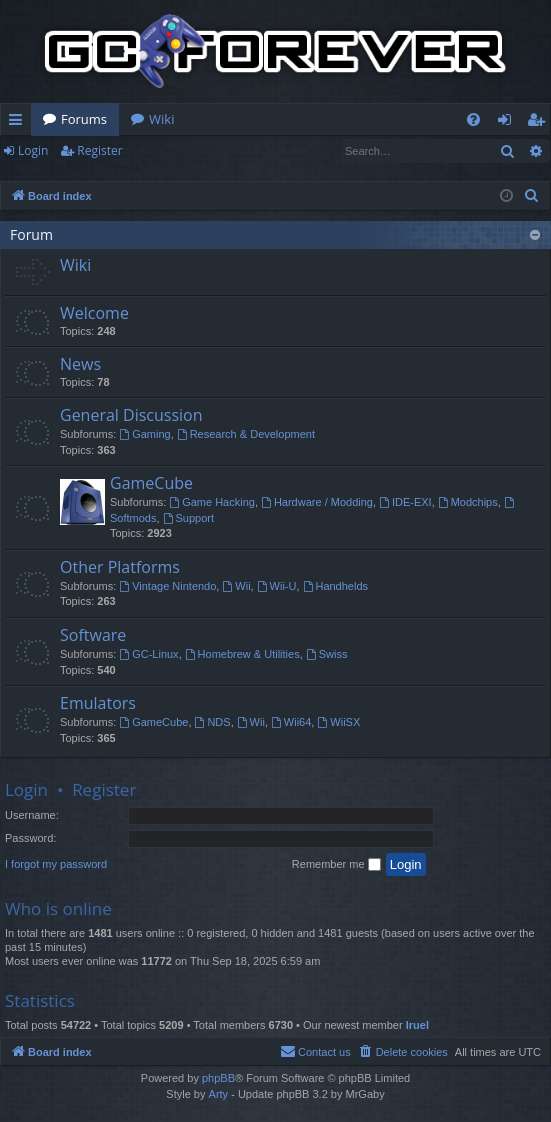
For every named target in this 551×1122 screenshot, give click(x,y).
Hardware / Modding (317, 502)
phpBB (218, 1078)
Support (188, 518)
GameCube (151, 483)
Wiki (161, 119)
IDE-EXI (405, 502)
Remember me (336, 865)
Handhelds (335, 586)
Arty (219, 1094)
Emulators (98, 703)
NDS (213, 722)
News (80, 364)
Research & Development (246, 434)
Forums (84, 119)
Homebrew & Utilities (242, 654)
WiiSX (338, 722)
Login (33, 150)
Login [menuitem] (508, 123)
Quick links (19, 123)
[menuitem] (473, 119)
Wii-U (277, 586)
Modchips (468, 502)
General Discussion (131, 415)
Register (99, 150)
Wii (236, 586)
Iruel (417, 1025)
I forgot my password (56, 864)
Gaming (144, 434)
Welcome (94, 313)
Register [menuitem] (540, 123)
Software (93, 635)
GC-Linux (148, 654)
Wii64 (291, 722)
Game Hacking (212, 502)
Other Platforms (120, 567)
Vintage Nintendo (167, 586)
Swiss (327, 654)
